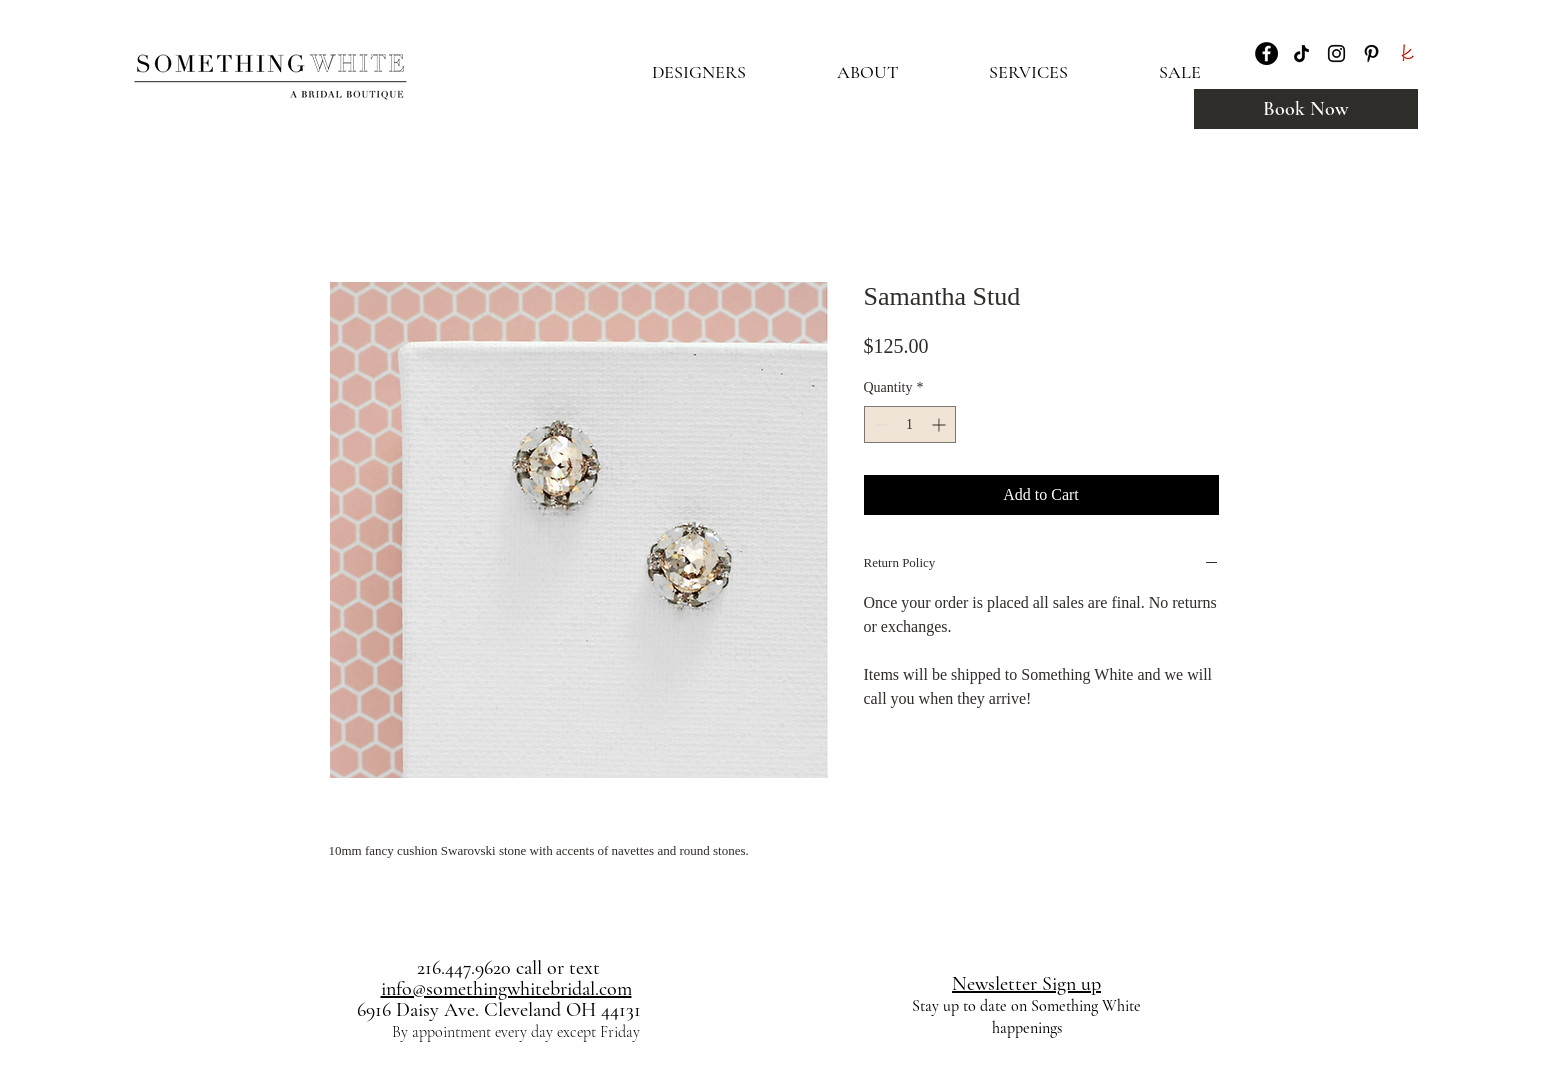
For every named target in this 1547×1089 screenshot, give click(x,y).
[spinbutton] (910, 424)
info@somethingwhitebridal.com (506, 989)
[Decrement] (879, 424)
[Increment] (940, 424)
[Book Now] (1306, 109)
